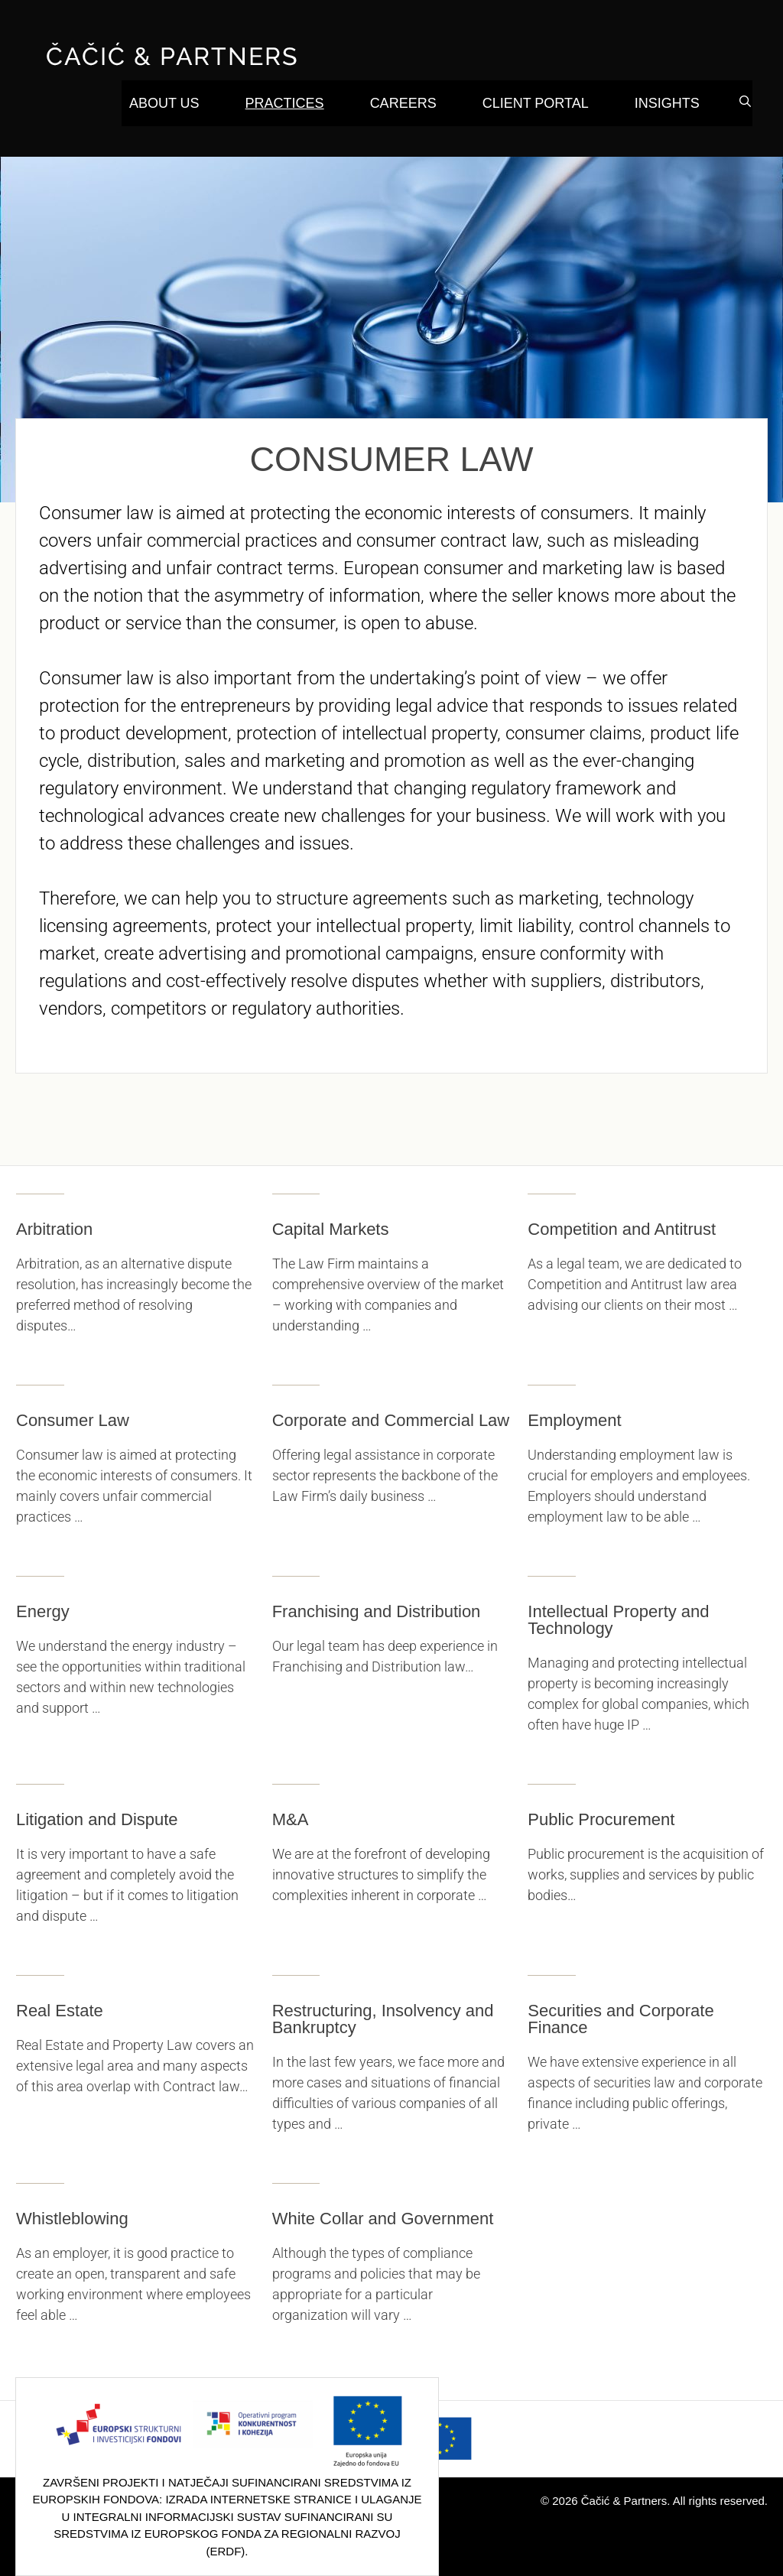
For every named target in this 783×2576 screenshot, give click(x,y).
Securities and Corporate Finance (620, 2019)
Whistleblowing (72, 2218)
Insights (667, 103)
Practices (284, 103)
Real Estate (59, 2010)
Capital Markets (330, 1229)
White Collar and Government (383, 2218)
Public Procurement (601, 1819)
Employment (574, 1420)
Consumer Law (72, 1420)
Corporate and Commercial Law (391, 1420)
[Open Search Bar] (745, 102)
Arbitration (54, 1229)
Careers (403, 103)
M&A (290, 1819)
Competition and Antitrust (622, 1229)
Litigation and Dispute (97, 1819)
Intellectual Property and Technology (618, 1620)
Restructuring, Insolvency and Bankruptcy (383, 2019)
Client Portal (535, 103)
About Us (164, 103)
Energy (43, 1611)
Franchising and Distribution (376, 1611)
